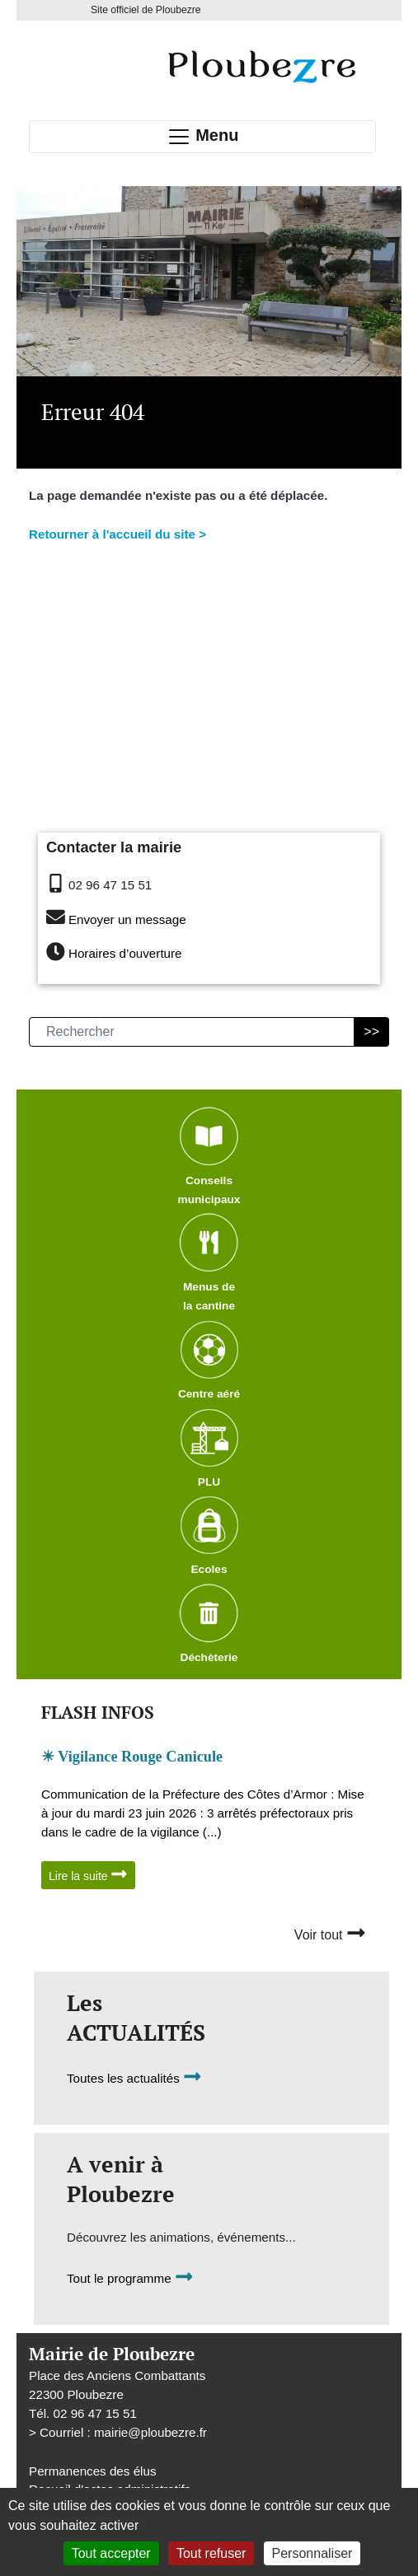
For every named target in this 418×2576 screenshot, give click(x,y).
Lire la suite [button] (88, 1874)
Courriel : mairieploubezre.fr (123, 2432)
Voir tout (330, 1933)
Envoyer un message (127, 919)
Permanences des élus (93, 2471)
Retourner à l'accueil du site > (117, 534)
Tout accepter (111, 2553)
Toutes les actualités (134, 2078)
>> (371, 1031)
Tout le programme (130, 2278)
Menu (203, 136)
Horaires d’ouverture (125, 953)
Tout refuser (211, 2553)
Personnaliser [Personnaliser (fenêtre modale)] (312, 2553)
